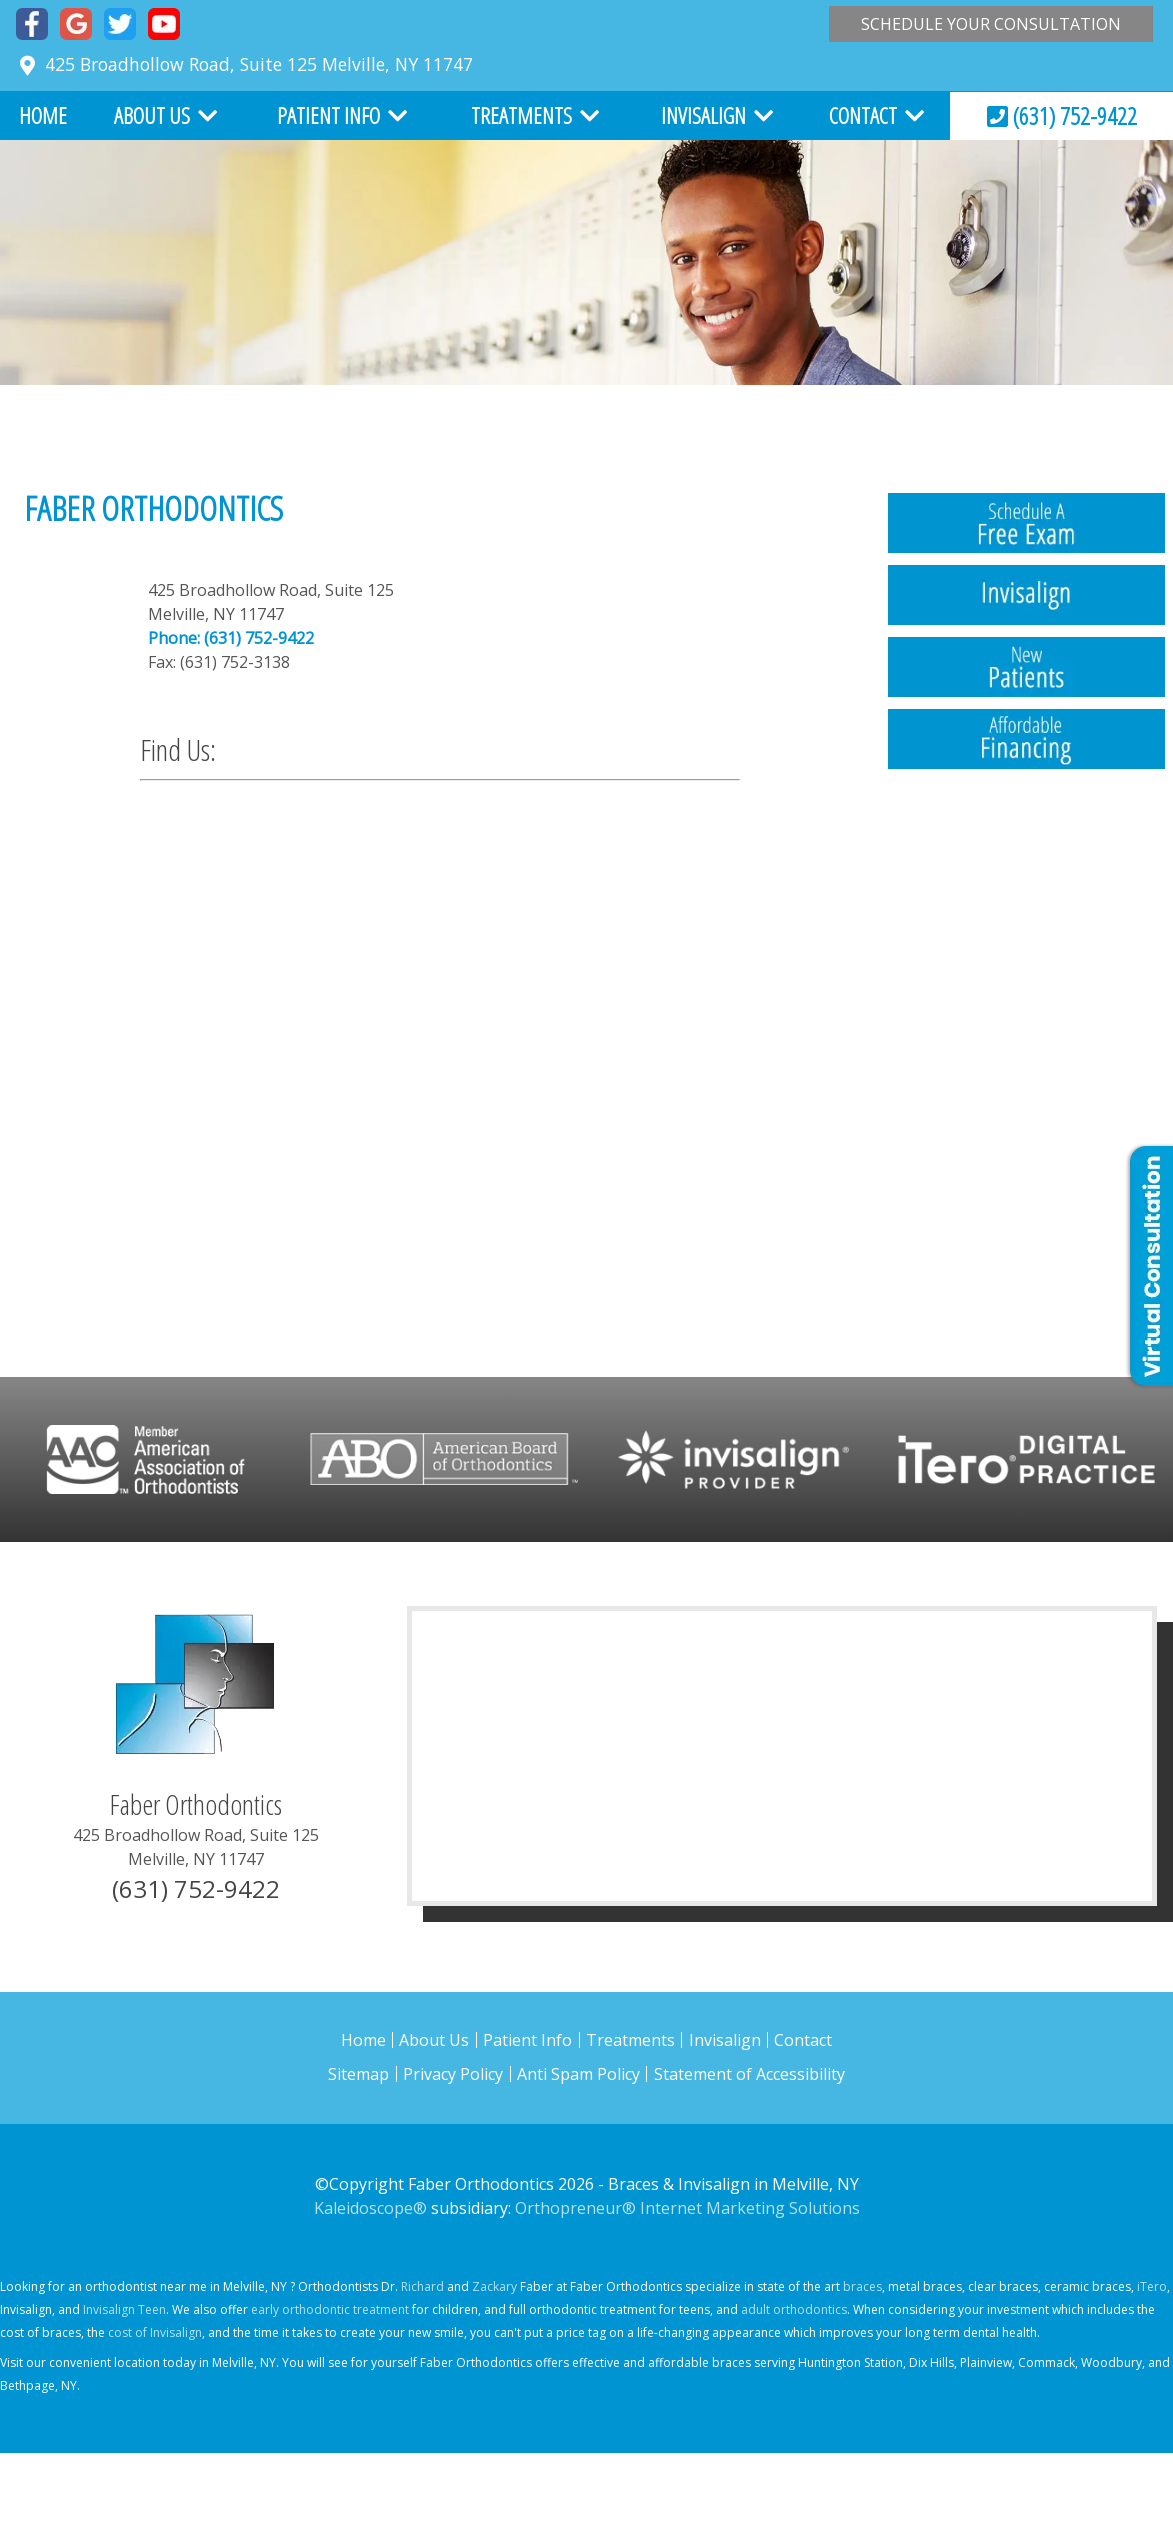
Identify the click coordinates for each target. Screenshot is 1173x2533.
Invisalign (703, 115)
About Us (152, 115)
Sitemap (358, 2074)
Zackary (494, 2286)
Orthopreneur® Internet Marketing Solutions (687, 2208)
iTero (1152, 2286)
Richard (422, 2286)
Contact (863, 115)
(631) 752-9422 (1062, 115)
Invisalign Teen (124, 2309)
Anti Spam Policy (578, 2074)
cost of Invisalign (155, 2332)
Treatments (521, 115)
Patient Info (328, 115)
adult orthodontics (794, 2309)
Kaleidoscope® (370, 2208)
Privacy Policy (453, 2074)
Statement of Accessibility (749, 2074)
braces (862, 2286)
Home (43, 115)
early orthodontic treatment (330, 2309)
